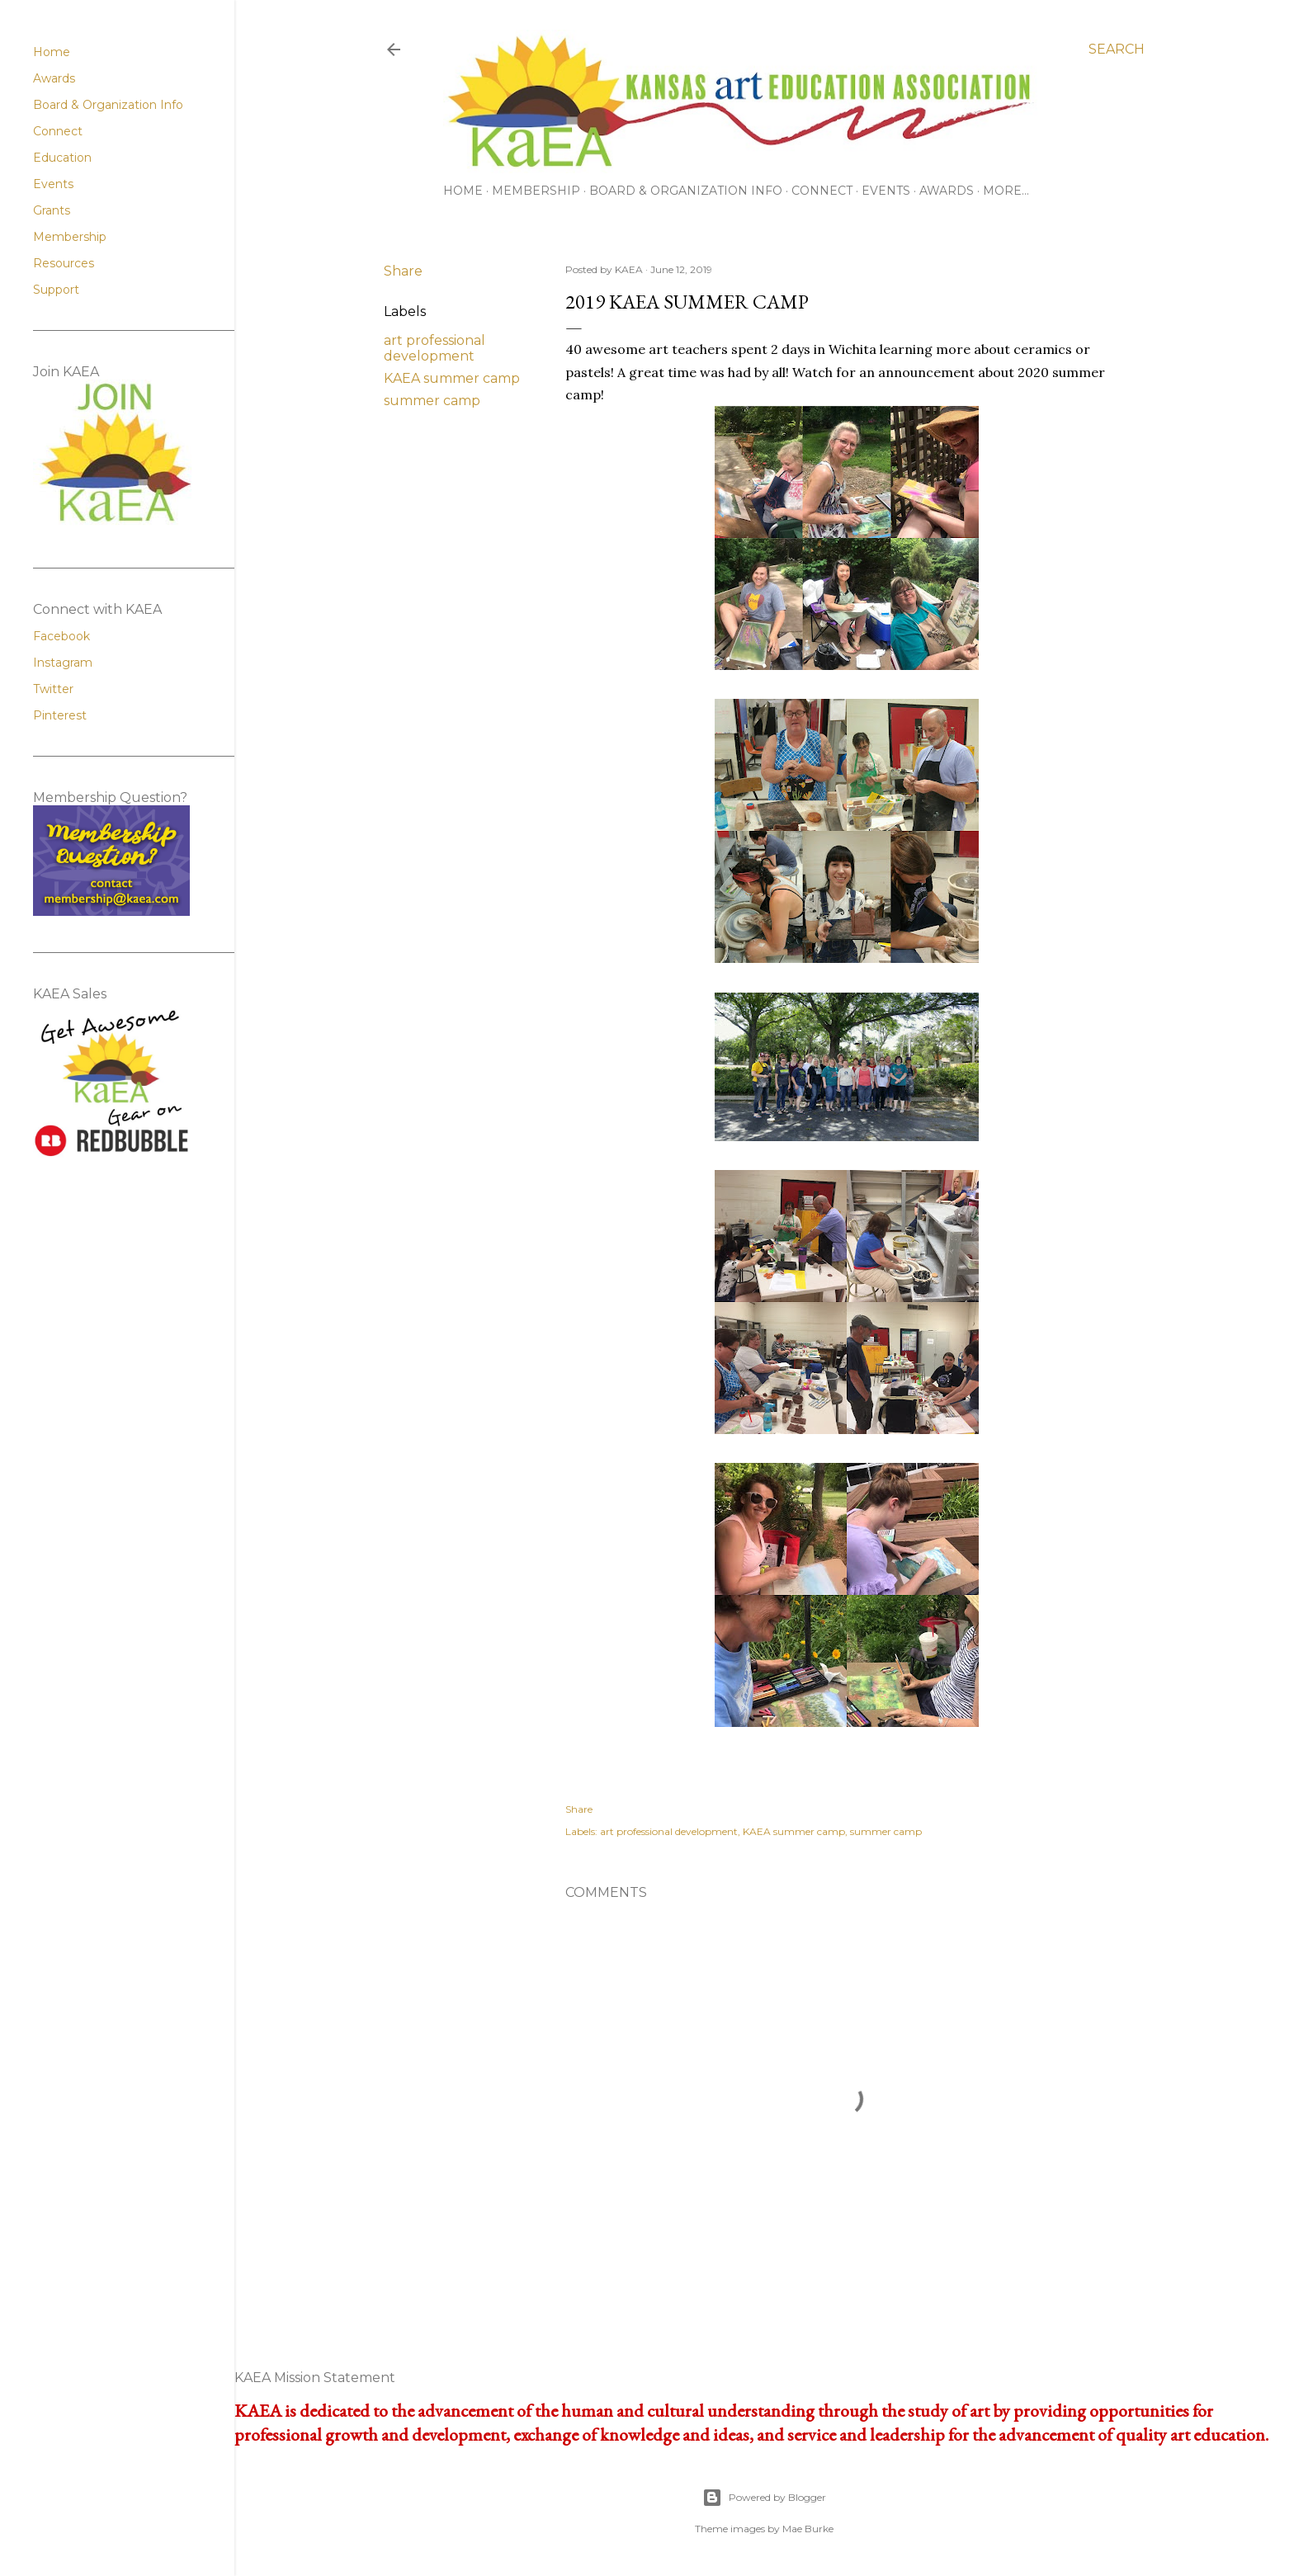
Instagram (62, 662)
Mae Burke (808, 2528)
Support (56, 289)
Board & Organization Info (685, 190)
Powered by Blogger (764, 2498)
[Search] (1117, 49)
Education (62, 157)
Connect (821, 190)
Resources (63, 263)
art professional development (434, 348)
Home (463, 190)
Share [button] (403, 271)
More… (1006, 190)
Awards (946, 190)
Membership (536, 190)
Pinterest (60, 715)
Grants (51, 210)
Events (886, 190)
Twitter (53, 689)
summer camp (432, 400)
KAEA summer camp (452, 378)
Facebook (61, 636)
